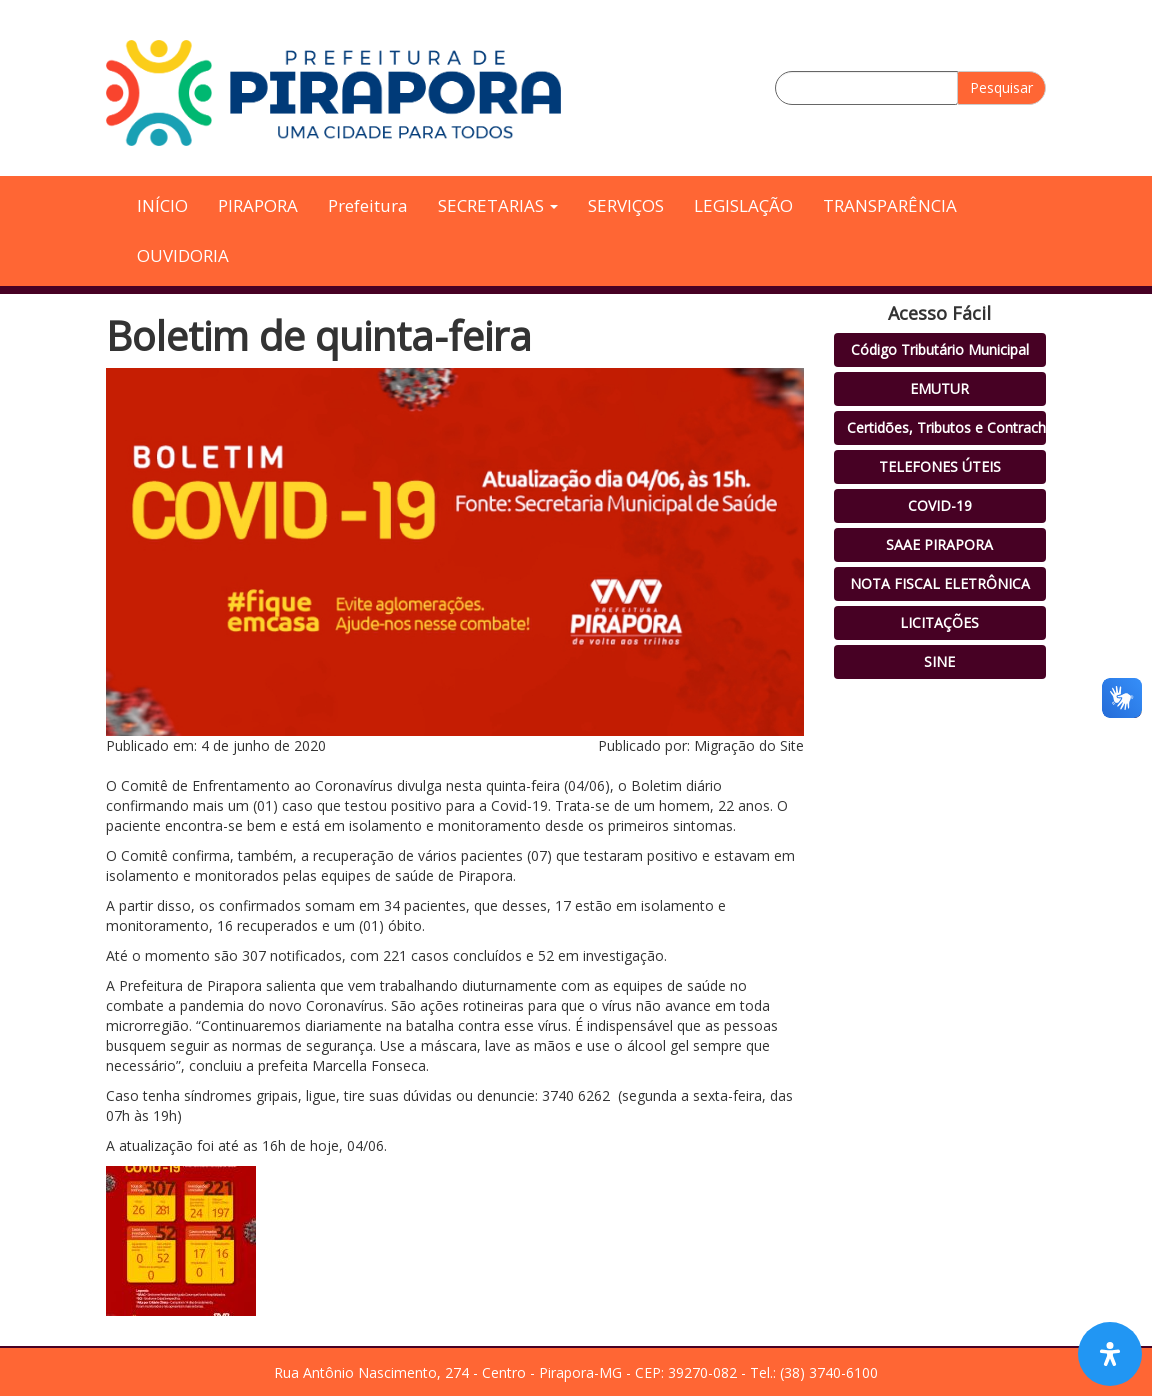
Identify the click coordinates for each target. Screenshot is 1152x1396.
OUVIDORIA (183, 255)
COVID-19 (940, 505)
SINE (939, 661)
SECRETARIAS (498, 205)
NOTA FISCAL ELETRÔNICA (940, 583)
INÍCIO (162, 205)
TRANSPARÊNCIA (890, 205)
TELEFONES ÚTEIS (940, 466)
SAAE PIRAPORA (939, 544)
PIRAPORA (258, 205)
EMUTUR (939, 388)
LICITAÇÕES (939, 622)
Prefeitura (368, 205)
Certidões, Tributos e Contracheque (962, 427)
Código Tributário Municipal (940, 349)
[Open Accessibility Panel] (1110, 1354)
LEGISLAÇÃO (743, 205)
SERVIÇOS (626, 205)
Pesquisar (1001, 87)
